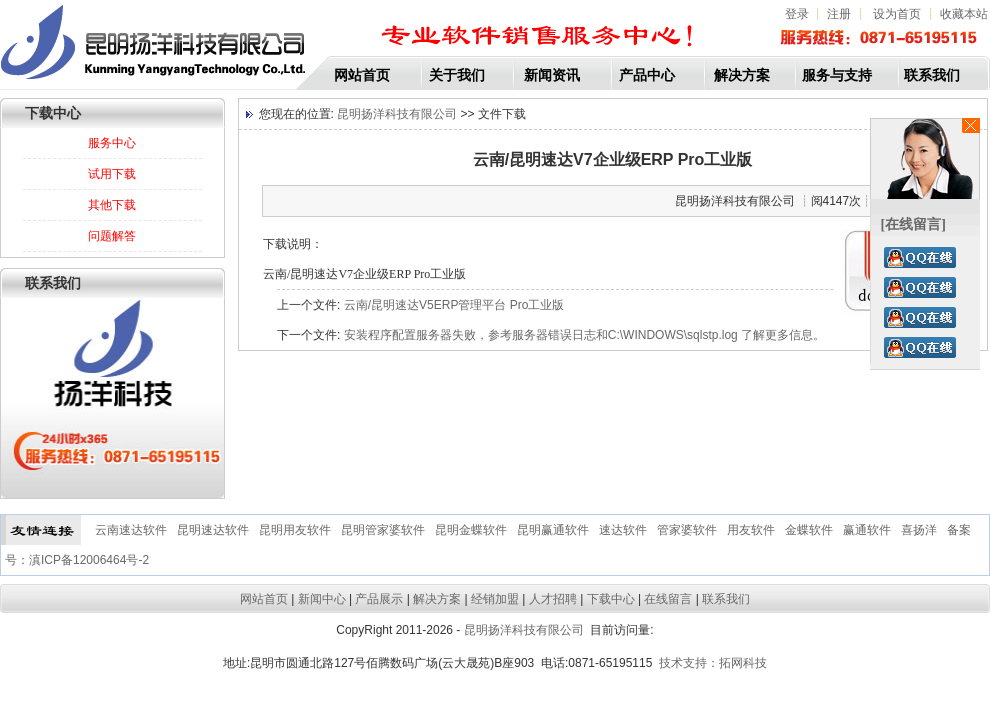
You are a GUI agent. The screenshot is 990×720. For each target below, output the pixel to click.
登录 (797, 14)
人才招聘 (553, 599)
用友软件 (751, 530)
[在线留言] (913, 224)
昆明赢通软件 (553, 530)
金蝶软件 (809, 530)
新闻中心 (322, 599)
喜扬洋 (919, 530)
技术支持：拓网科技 (713, 663)
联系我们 (932, 75)
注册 (839, 14)
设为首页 (898, 14)
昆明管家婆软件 (383, 530)
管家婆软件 (687, 530)
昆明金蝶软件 (471, 530)
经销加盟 (495, 599)
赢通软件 (867, 530)
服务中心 (112, 143)
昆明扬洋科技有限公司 (395, 114)
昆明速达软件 (213, 530)
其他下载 (112, 205)
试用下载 (112, 174)
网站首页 (362, 75)
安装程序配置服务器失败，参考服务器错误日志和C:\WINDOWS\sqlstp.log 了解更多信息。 (584, 335)
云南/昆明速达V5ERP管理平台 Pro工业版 (454, 305)
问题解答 (112, 236)
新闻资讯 (552, 75)
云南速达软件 (131, 530)
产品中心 (647, 75)
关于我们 (457, 75)
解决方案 (742, 75)
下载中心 (611, 599)
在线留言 (668, 599)
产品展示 (379, 599)
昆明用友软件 (295, 530)
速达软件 (623, 530)
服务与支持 (837, 75)
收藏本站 (964, 14)
